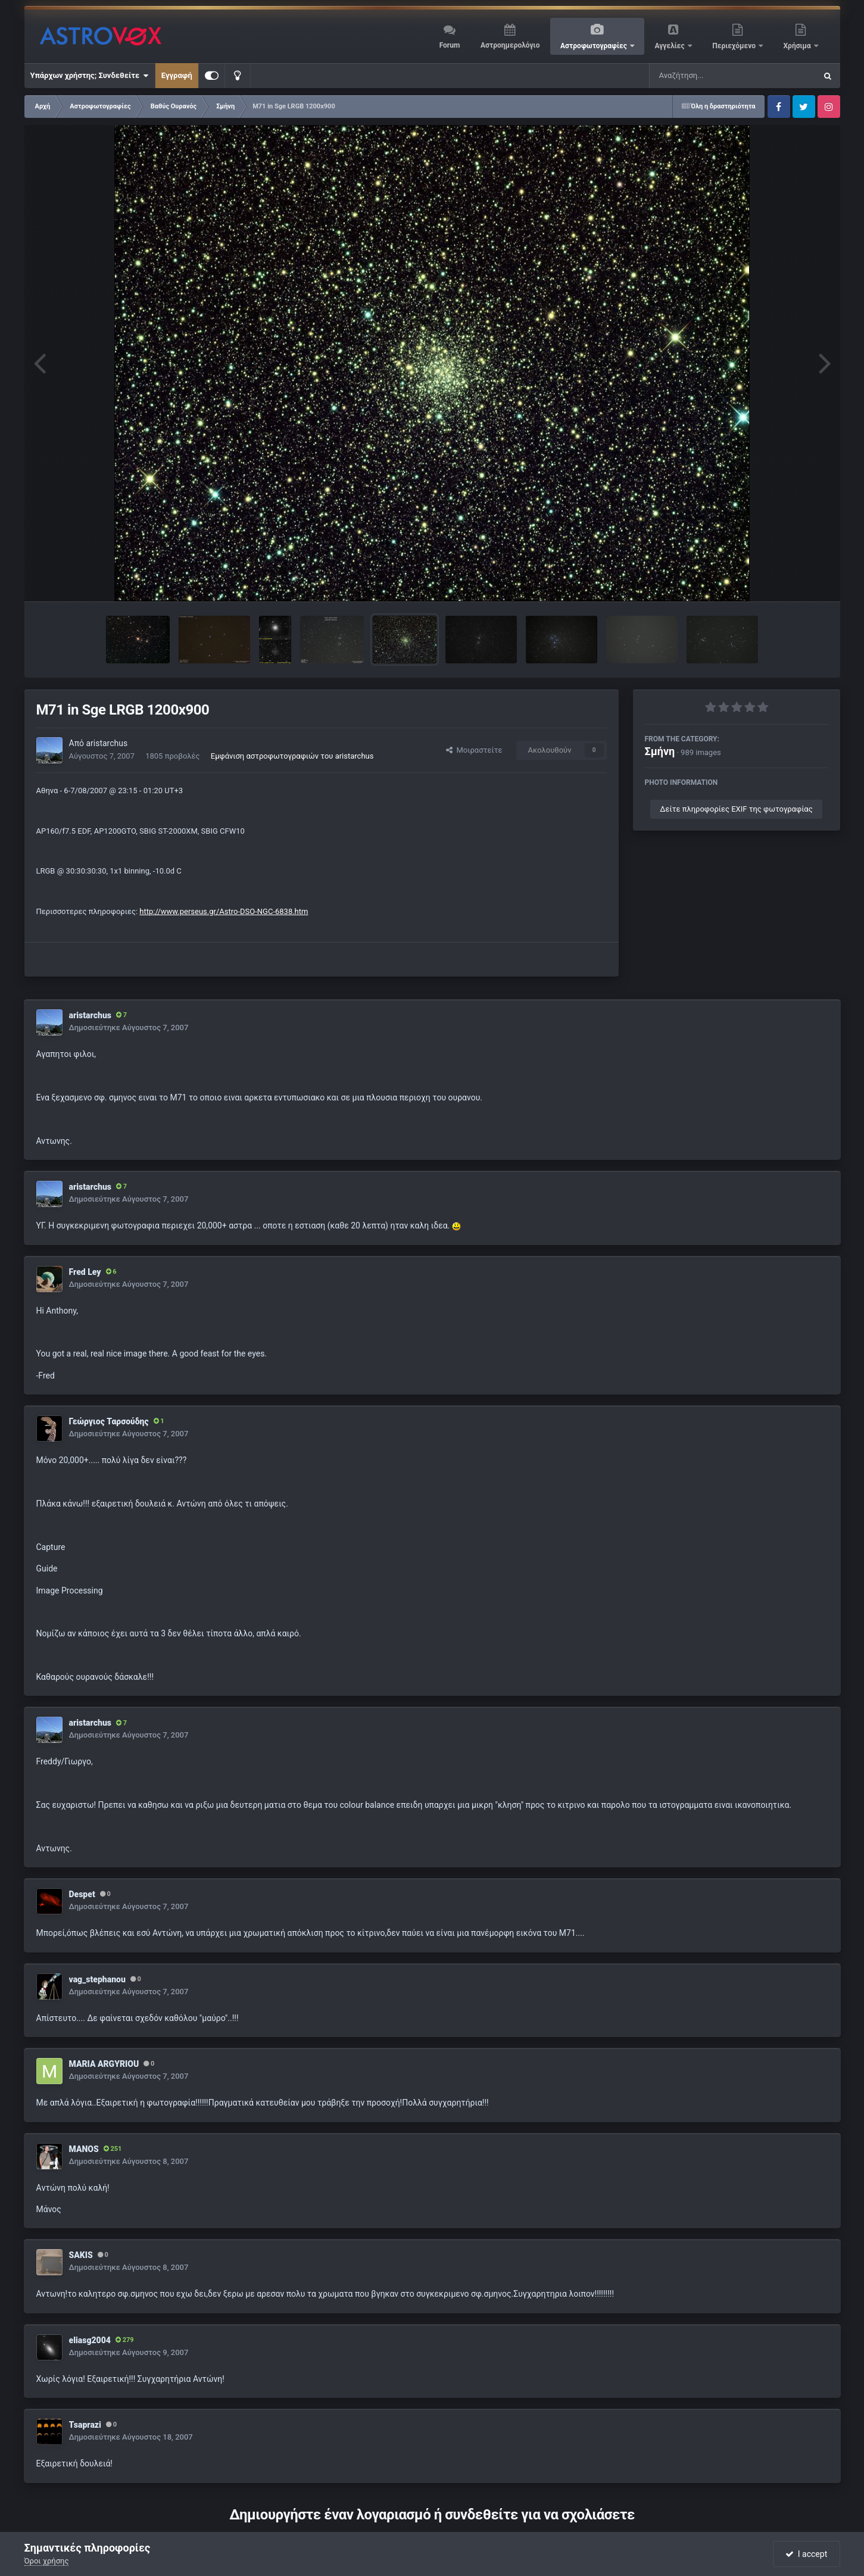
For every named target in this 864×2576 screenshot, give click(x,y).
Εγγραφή (176, 75)
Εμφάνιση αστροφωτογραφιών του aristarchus (292, 755)
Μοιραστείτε (474, 750)
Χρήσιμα (798, 46)
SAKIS (81, 2255)
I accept (806, 2554)
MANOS (84, 2149)
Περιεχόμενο (734, 46)
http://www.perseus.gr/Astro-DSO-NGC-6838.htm (223, 911)
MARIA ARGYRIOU (104, 2064)
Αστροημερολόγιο (510, 45)
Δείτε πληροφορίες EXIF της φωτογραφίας (736, 808)
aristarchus (106, 743)
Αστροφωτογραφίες (594, 46)
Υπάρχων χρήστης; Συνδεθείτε (89, 75)
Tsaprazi (85, 2425)
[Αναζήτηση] (709, 75)
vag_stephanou (97, 1979)
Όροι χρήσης (46, 2560)
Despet (82, 1894)
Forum (449, 45)
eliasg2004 (90, 2340)
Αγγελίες (670, 46)
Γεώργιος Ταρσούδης (109, 1421)
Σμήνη (660, 751)
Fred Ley (85, 1272)
